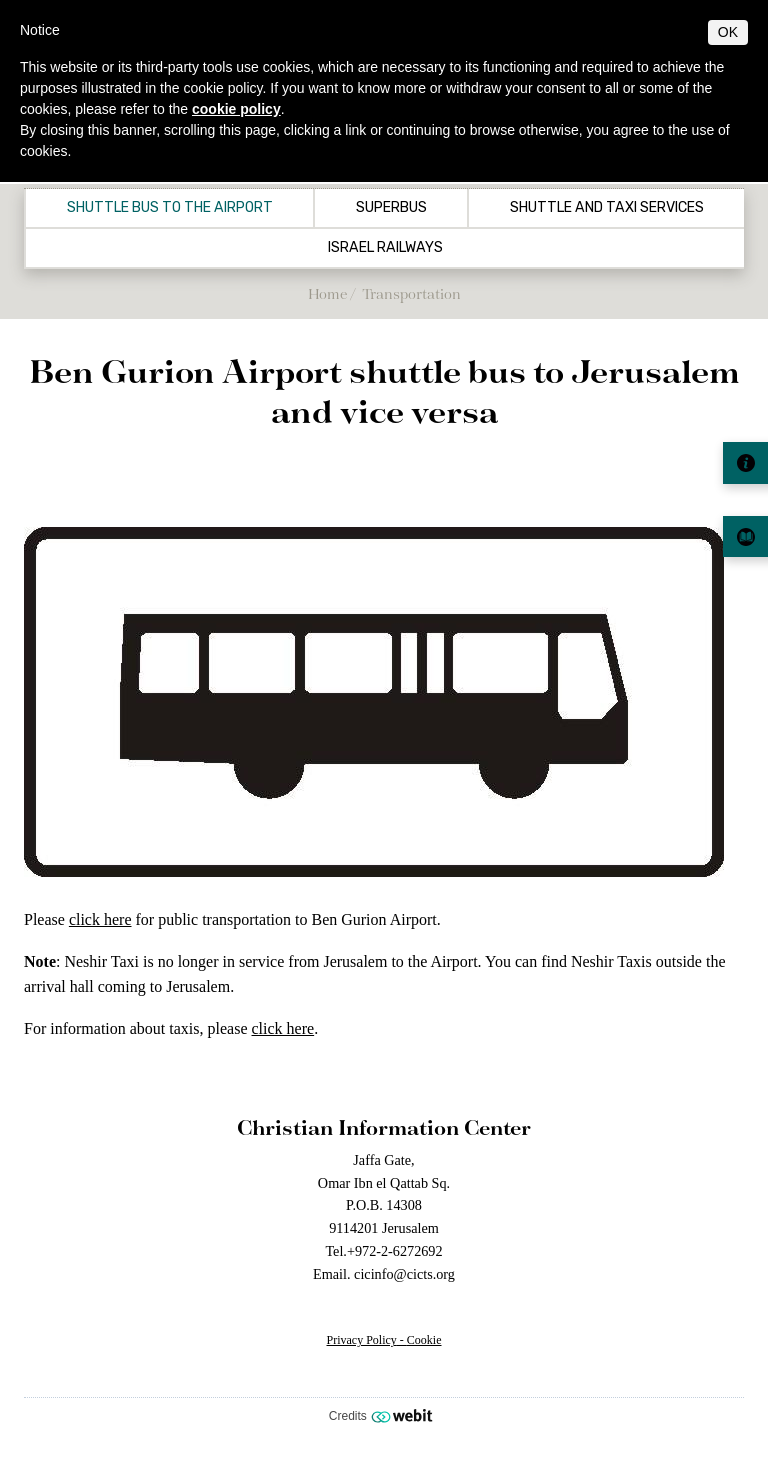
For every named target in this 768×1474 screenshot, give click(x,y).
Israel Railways (385, 248)
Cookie (424, 1340)
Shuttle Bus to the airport (170, 208)
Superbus (391, 208)
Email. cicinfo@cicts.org (384, 1274)
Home (327, 293)
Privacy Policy (362, 1340)
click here (100, 919)
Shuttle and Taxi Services (607, 208)
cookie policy (236, 109)
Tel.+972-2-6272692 (383, 1251)
